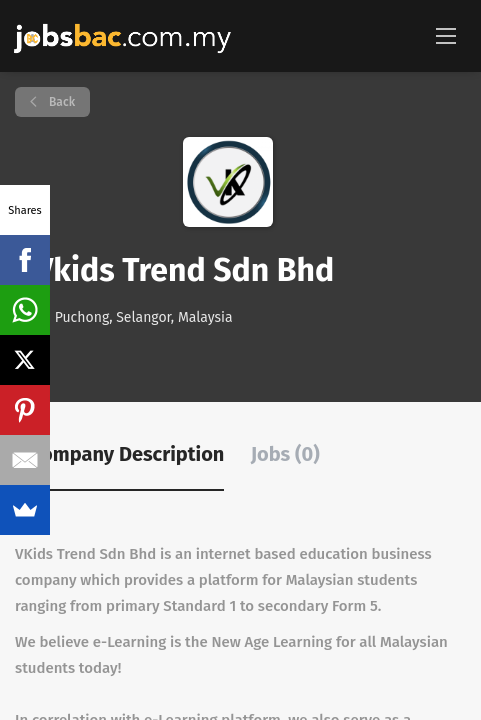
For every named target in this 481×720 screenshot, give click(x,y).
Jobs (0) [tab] (285, 454)
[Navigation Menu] (446, 35)
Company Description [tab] (127, 454)
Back (60, 102)
